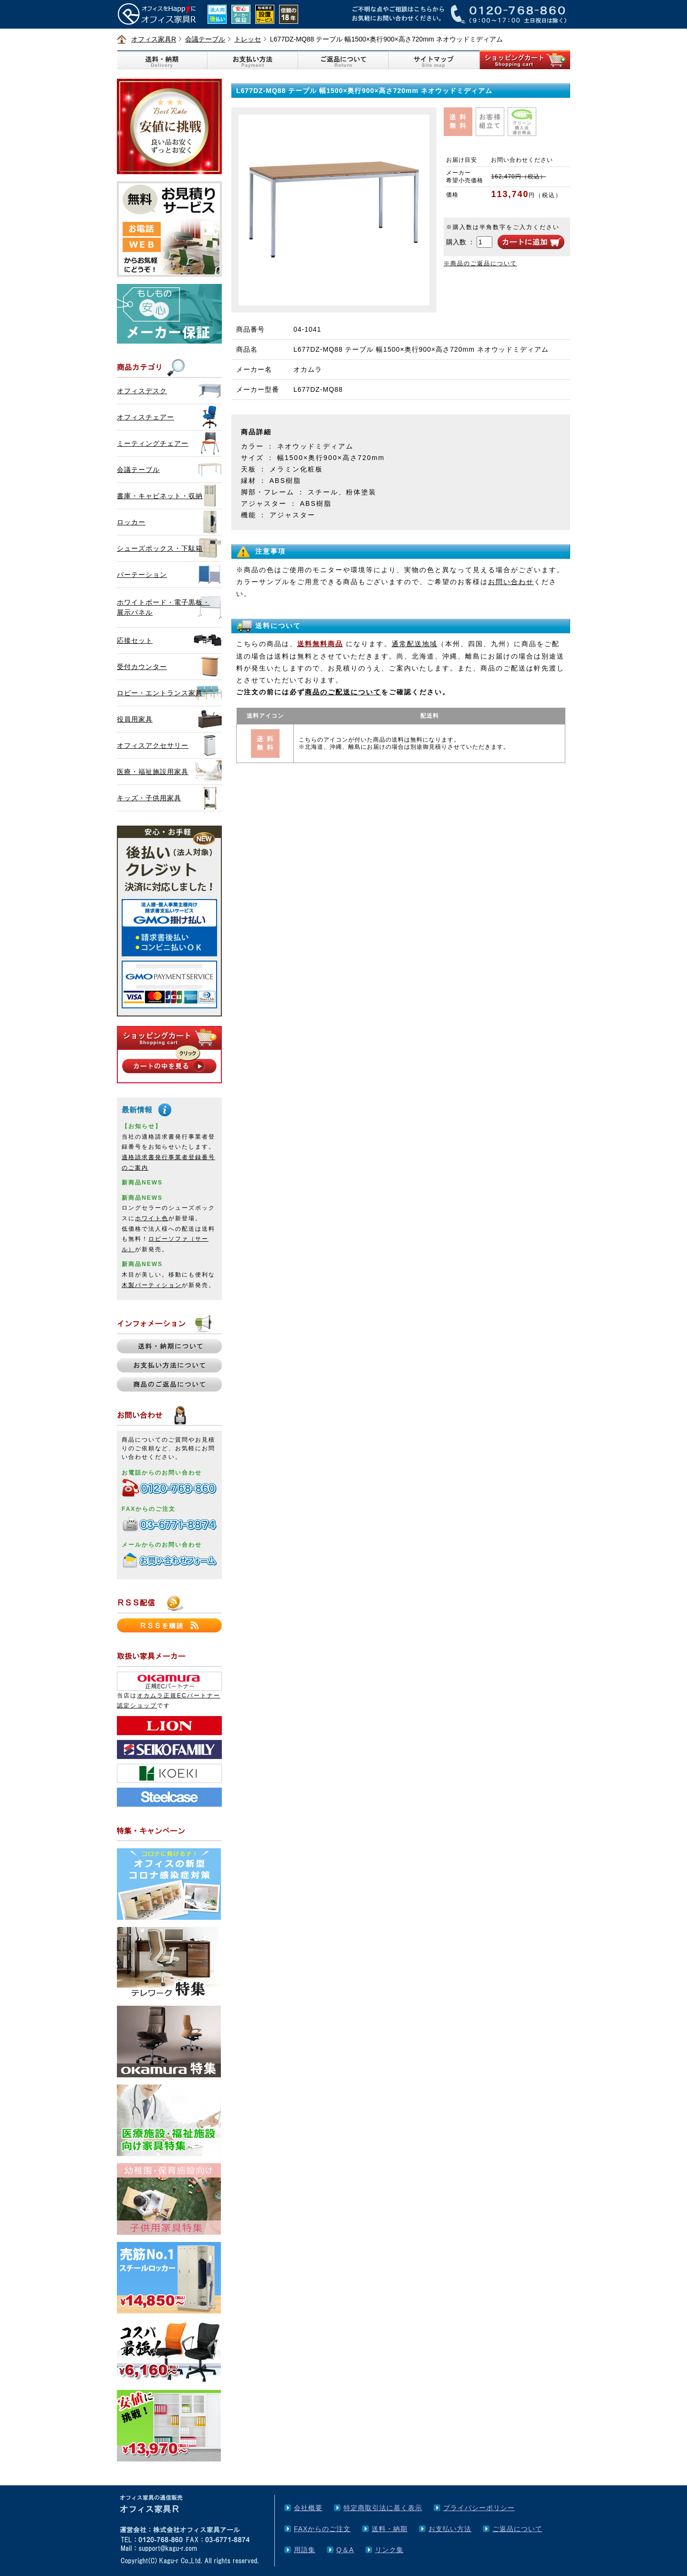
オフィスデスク (142, 391)
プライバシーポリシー (479, 2508)
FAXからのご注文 (322, 2529)
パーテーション (142, 574)
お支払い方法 (449, 2529)
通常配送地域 (414, 644)
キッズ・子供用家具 (149, 798)
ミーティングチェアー (152, 443)
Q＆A (345, 2550)
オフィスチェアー (145, 417)
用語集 (304, 2550)
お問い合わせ (511, 582)
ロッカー (131, 522)
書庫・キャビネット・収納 (160, 496)
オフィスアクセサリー (152, 745)
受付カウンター (142, 666)
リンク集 (389, 2550)
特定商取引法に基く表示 (383, 2508)
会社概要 (308, 2508)
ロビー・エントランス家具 (160, 693)
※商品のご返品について (480, 263)
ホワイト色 (151, 1218)
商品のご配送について (343, 692)
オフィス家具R (153, 39)
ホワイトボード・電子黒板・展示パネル (163, 607)
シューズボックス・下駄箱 (160, 548)
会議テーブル (205, 39)
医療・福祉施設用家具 (152, 771)
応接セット (135, 640)
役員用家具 (135, 719)
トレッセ (247, 39)
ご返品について (517, 2529)
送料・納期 (389, 2529)
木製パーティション (152, 1285)
